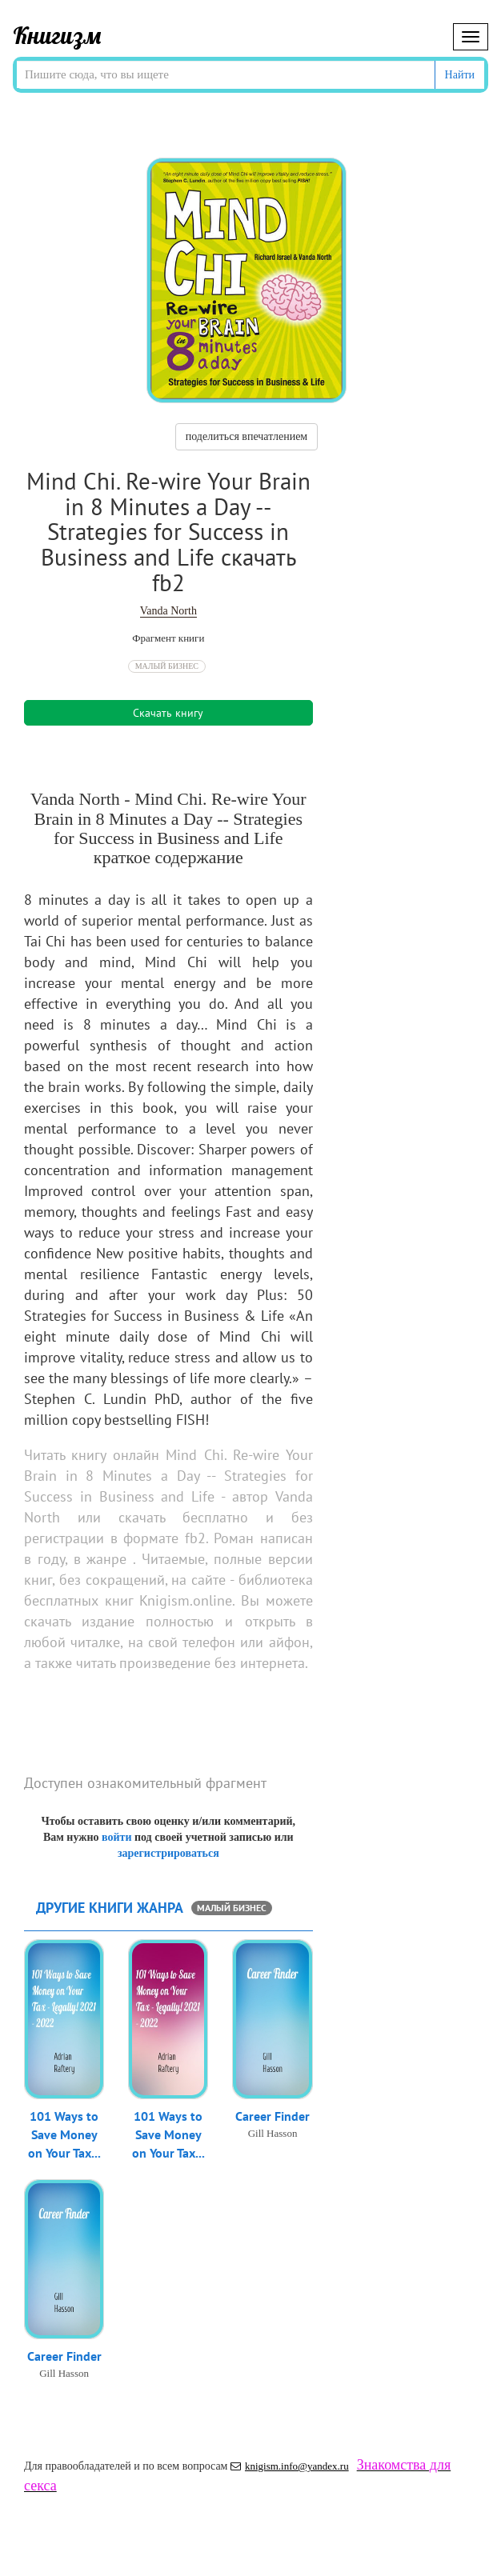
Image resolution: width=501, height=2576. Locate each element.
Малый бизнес (166, 666)
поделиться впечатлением (246, 436)
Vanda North (168, 611)
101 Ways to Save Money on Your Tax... (64, 2134)
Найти (460, 75)
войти (116, 1837)
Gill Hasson (273, 2133)
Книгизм (57, 35)
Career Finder (272, 2116)
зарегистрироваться (168, 1853)
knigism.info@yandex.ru (289, 2466)
